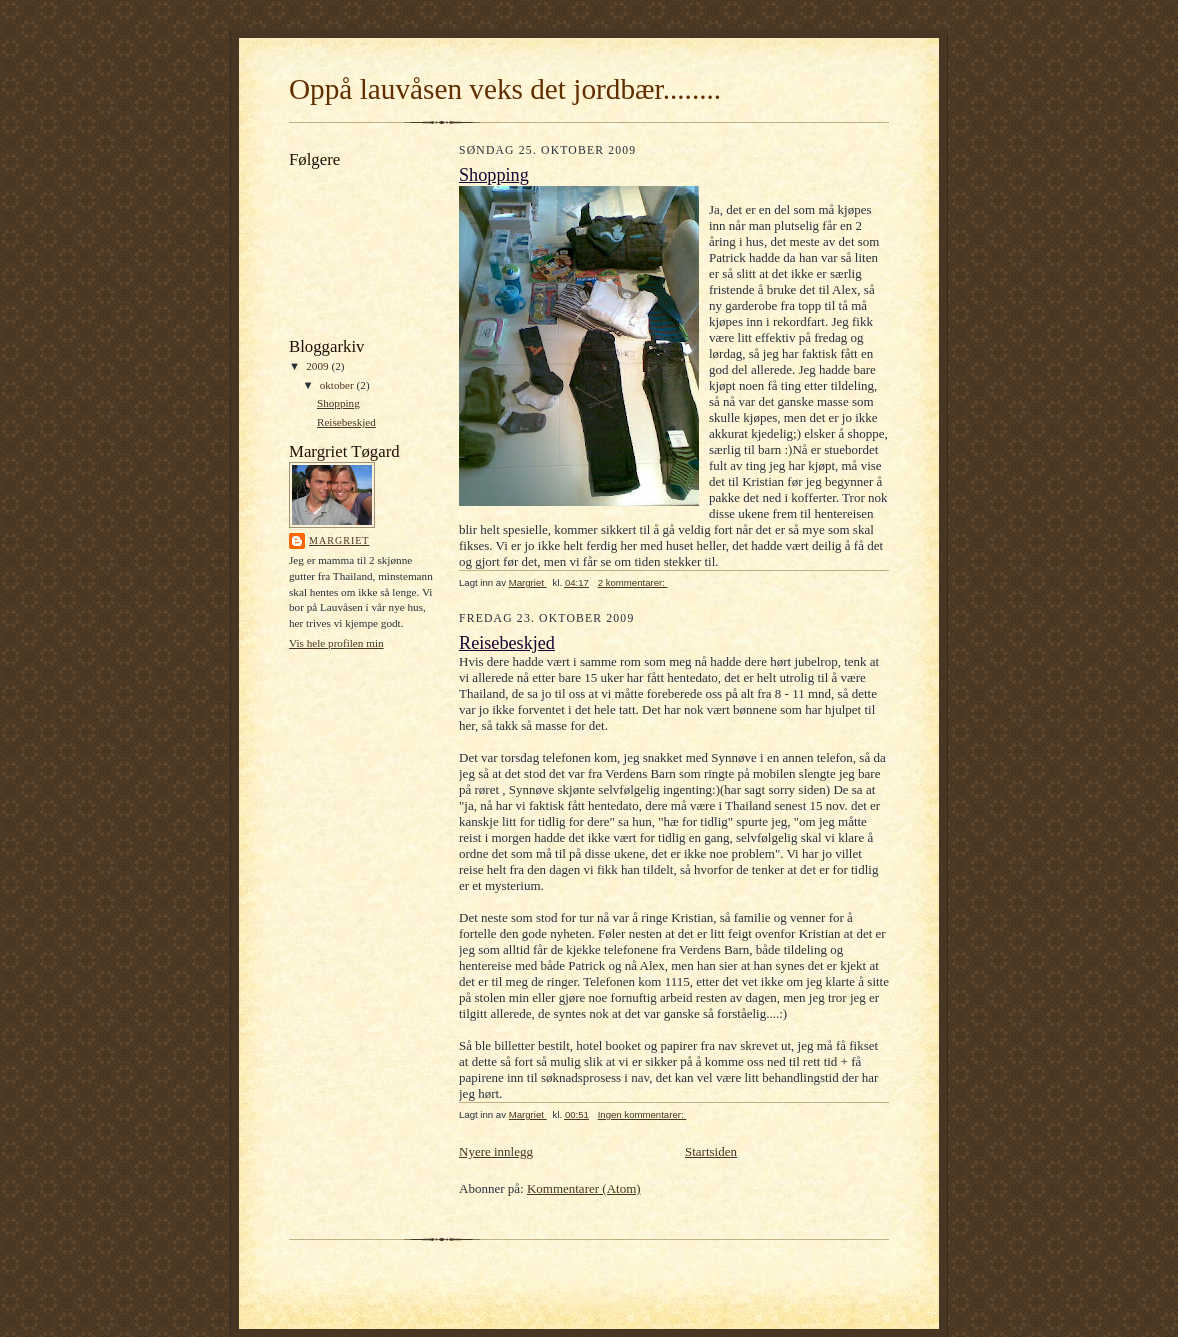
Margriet (339, 540)
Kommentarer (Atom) (584, 1188)
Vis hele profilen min (336, 643)
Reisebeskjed (346, 422)
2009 (318, 366)
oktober (338, 385)
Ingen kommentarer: (642, 1114)
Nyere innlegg (496, 1151)
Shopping (338, 403)
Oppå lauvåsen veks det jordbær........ (505, 89)
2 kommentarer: (633, 582)
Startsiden (711, 1151)
